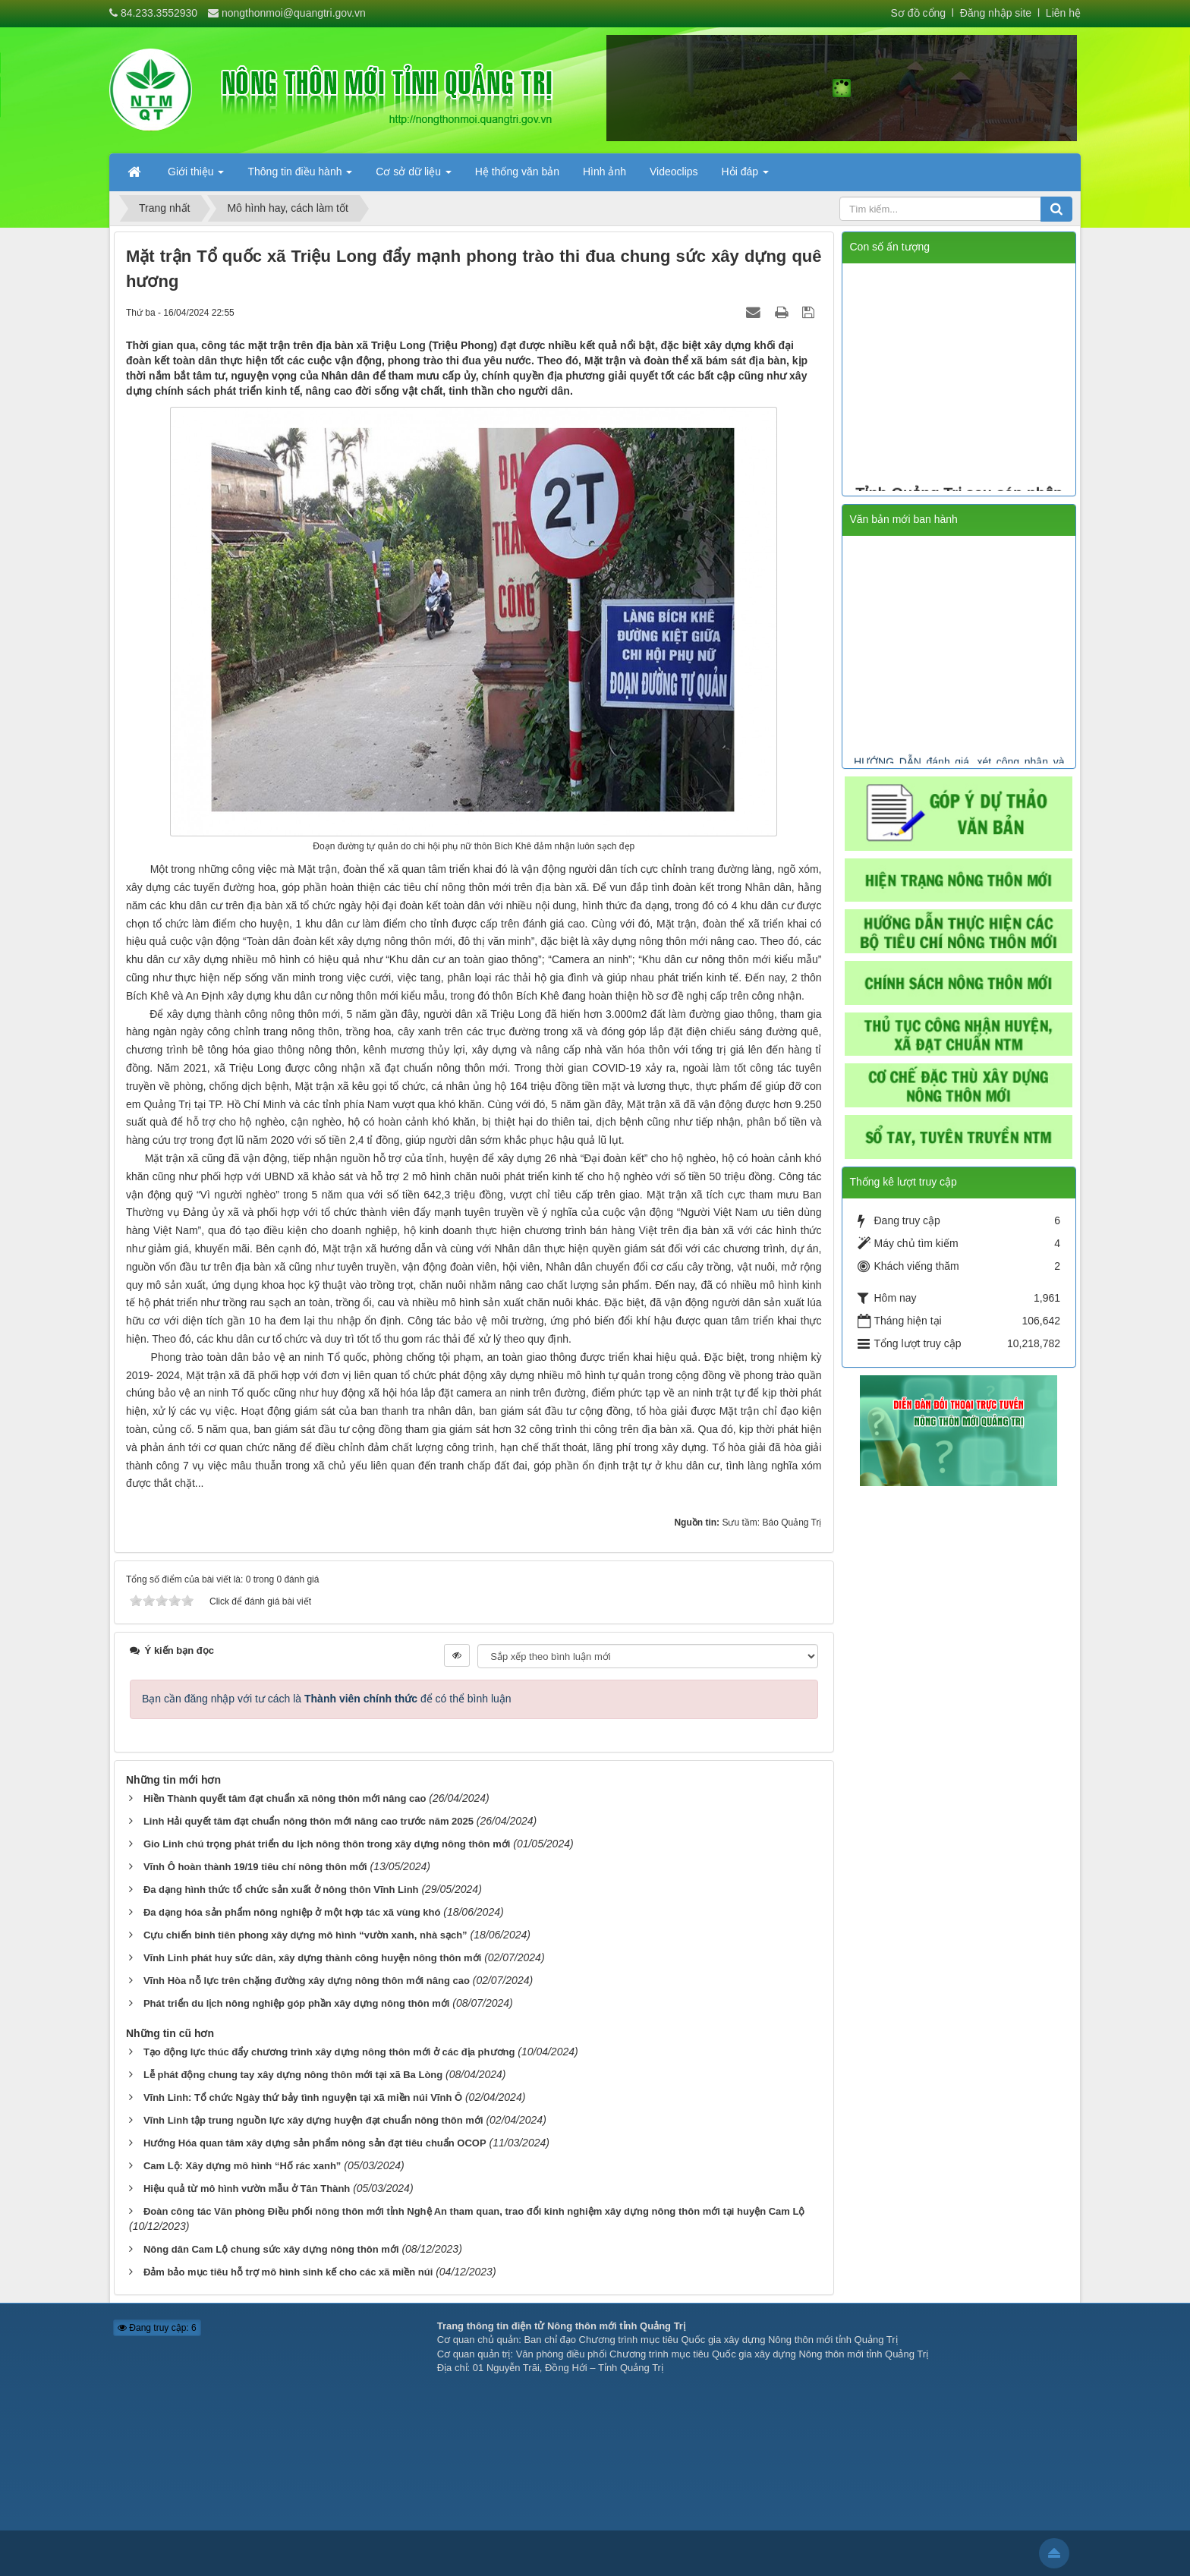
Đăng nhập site (994, 13)
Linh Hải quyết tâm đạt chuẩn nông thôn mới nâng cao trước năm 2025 (308, 1821)
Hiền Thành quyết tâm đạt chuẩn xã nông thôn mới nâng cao (285, 1798)
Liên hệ (1063, 13)
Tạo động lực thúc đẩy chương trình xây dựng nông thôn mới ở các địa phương (329, 2052)
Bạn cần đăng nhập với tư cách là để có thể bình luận (327, 1699)
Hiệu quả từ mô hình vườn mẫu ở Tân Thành (246, 2188)
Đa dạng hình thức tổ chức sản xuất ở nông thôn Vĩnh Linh (281, 1889)
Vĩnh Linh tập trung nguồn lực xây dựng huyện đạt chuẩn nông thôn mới (313, 2120)
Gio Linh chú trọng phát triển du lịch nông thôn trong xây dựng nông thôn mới (326, 1844)
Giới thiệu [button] (196, 176)
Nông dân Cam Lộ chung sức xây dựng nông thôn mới (271, 2249)
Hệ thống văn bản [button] (517, 171)
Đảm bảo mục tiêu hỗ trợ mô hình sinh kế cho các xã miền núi (288, 2272)
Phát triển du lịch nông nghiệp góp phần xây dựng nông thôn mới (296, 2003)
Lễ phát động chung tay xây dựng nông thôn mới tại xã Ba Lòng (292, 2074)
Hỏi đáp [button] (745, 176)
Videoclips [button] (674, 171)
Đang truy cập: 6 (157, 2327)
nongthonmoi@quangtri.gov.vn (294, 13)
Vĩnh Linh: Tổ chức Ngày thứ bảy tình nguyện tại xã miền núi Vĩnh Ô (302, 2097)
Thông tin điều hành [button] (299, 176)
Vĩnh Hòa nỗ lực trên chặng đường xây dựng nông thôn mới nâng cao (306, 1980)
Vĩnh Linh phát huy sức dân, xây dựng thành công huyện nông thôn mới (312, 1957)
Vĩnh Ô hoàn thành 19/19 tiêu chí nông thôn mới (255, 1866)
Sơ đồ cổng (918, 13)
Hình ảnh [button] (604, 171)
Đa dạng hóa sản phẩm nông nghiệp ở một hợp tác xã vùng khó (291, 1912)
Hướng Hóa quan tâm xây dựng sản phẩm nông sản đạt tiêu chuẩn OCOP (314, 2143)
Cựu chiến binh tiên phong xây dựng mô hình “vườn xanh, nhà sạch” (305, 1935)
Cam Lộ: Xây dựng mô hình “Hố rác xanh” (242, 2165)
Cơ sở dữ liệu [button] (413, 176)
